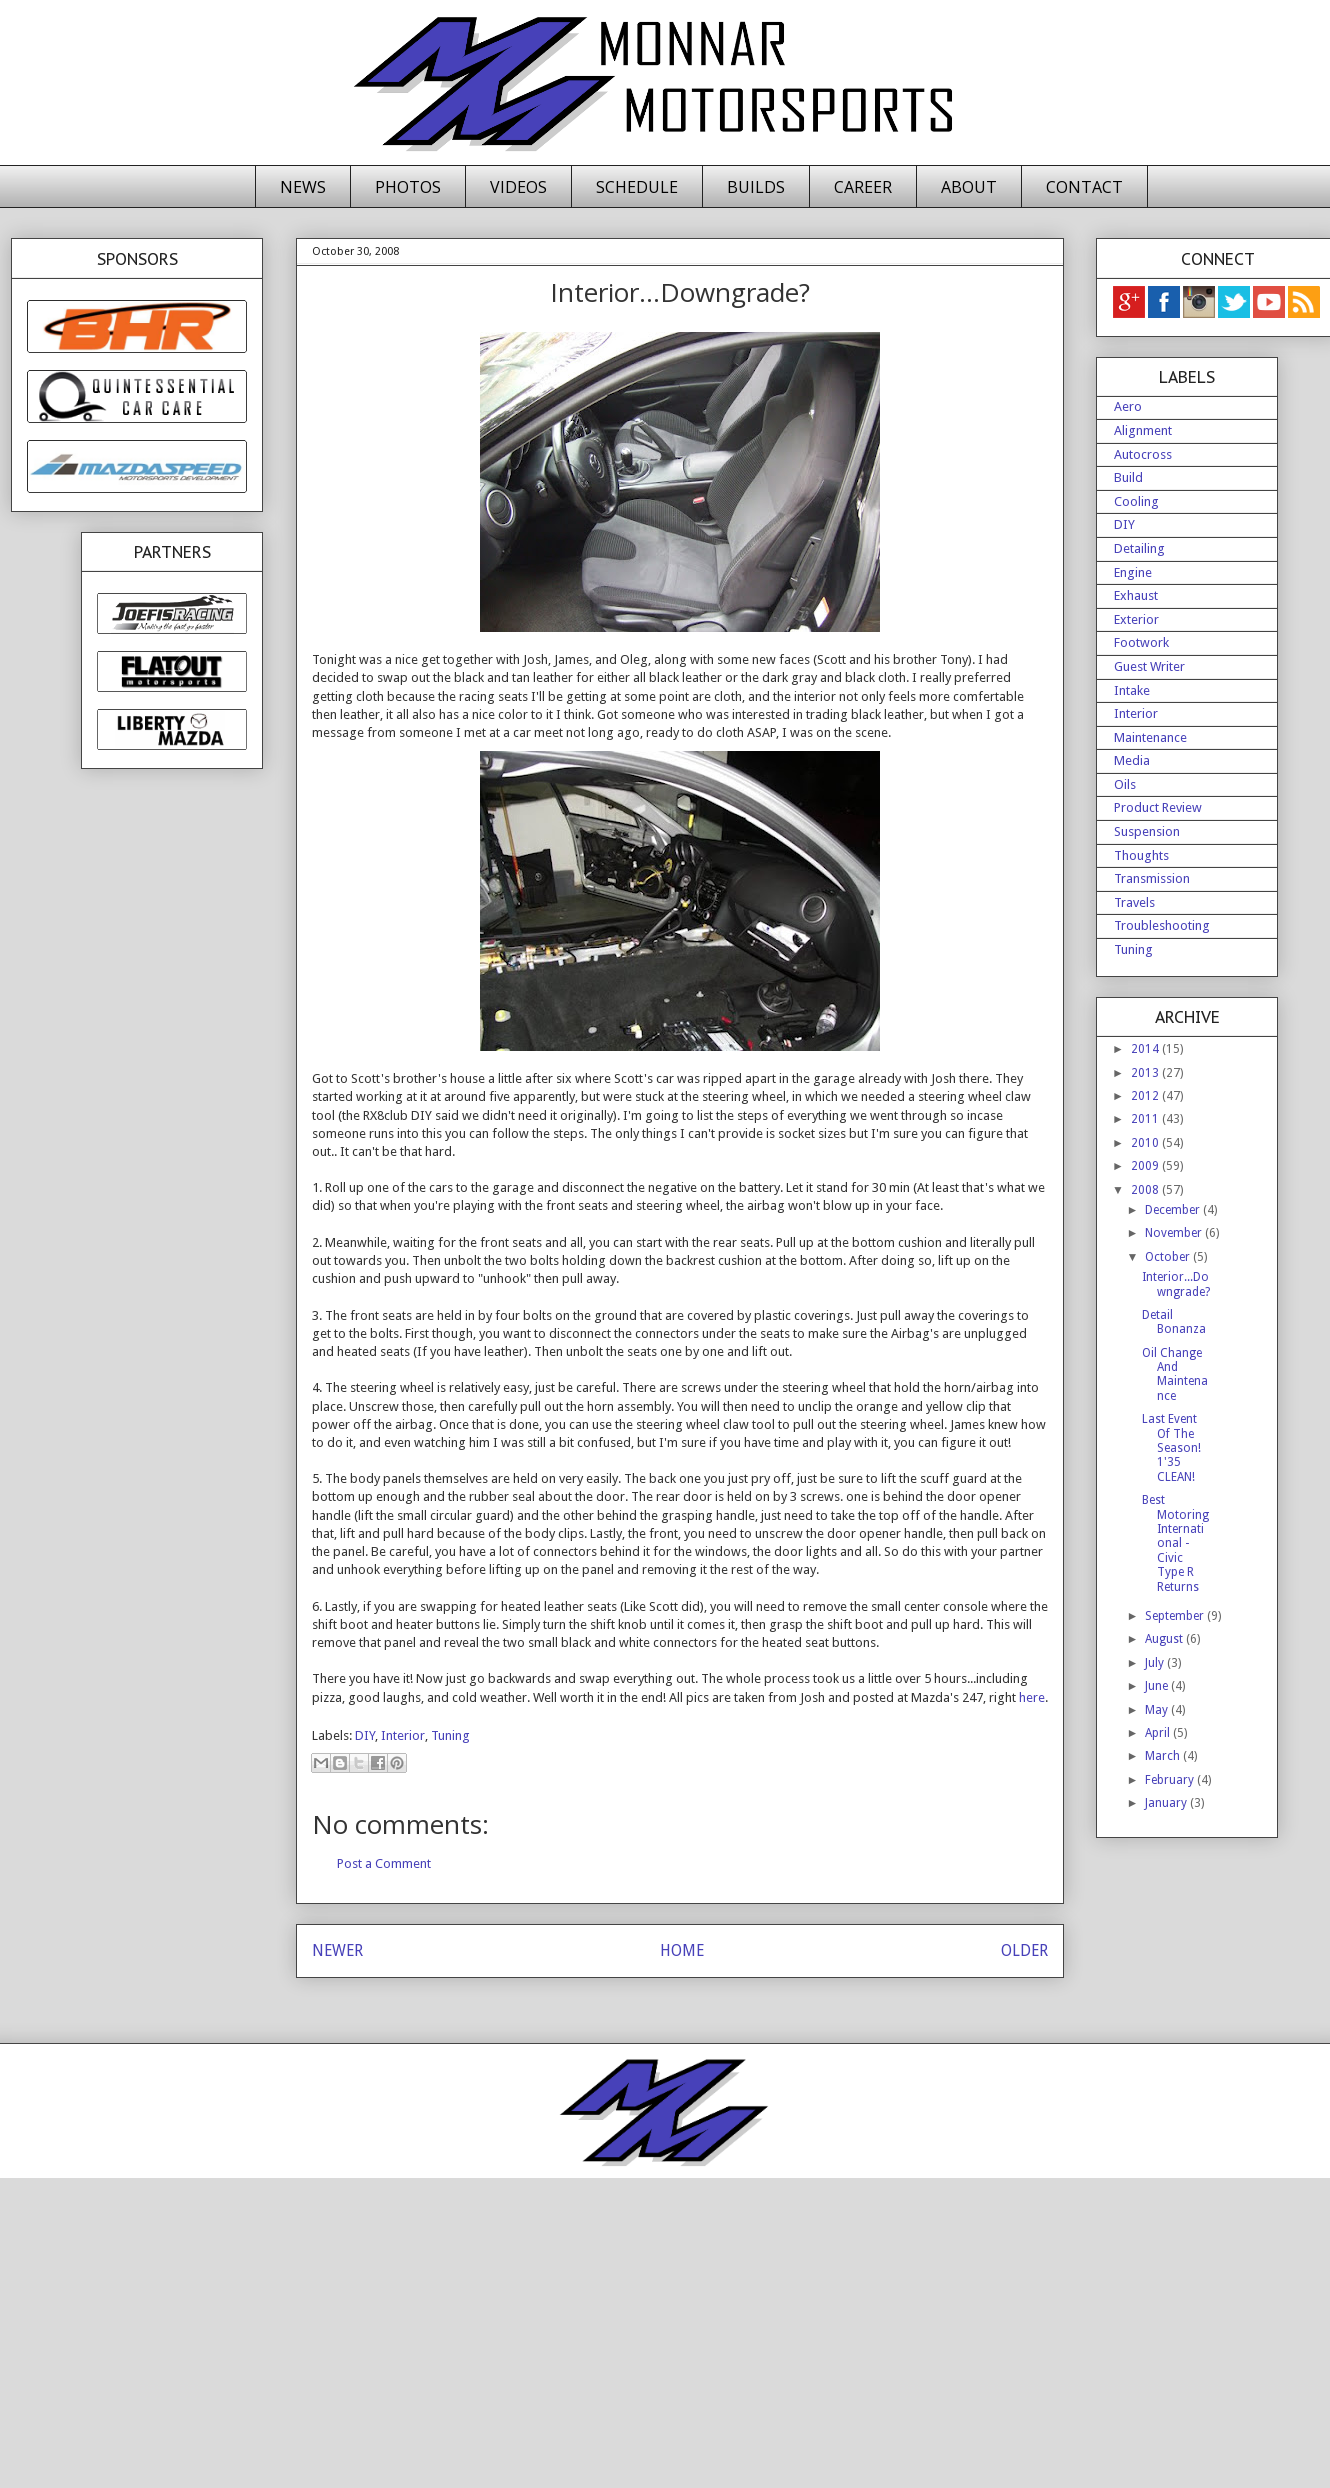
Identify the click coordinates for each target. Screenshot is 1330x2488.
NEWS (303, 187)
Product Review (1158, 807)
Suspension (1147, 831)
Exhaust (1136, 595)
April (1159, 1733)
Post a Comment (384, 1863)
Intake (1132, 690)
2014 (1146, 1049)
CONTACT (1084, 187)
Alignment (1143, 430)
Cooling (1136, 501)
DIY (365, 1735)
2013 (1146, 1073)
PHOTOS (408, 187)
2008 (1146, 1190)
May (1158, 1710)
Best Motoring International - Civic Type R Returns (1175, 1543)
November (1175, 1233)
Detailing (1139, 548)
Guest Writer (1149, 666)
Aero (1128, 406)
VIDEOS (518, 187)
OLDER (1024, 1950)
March (1164, 1756)
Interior (403, 1735)
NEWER (337, 1950)
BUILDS (756, 187)
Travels (1134, 902)
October (1169, 1257)
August (1165, 1639)
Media (1132, 760)
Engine (1133, 572)
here (1032, 1697)
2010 (1146, 1143)
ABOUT (969, 187)
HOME (682, 1950)
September (1176, 1616)
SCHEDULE (637, 187)
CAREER (863, 187)
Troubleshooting (1162, 925)
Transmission (1152, 878)
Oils (1125, 784)
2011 (1146, 1119)
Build (1128, 477)
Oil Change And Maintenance (1175, 1374)
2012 (1146, 1096)
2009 (1146, 1166)
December (1174, 1210)
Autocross (1143, 454)
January (1167, 1803)
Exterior (1136, 619)
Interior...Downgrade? (1176, 1284)
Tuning (450, 1735)
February (1171, 1780)
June (1158, 1686)
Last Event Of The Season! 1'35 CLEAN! (1171, 1448)
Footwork (1141, 642)
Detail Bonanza (1174, 1322)
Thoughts (1141, 855)
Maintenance (1150, 737)
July (1156, 1663)
